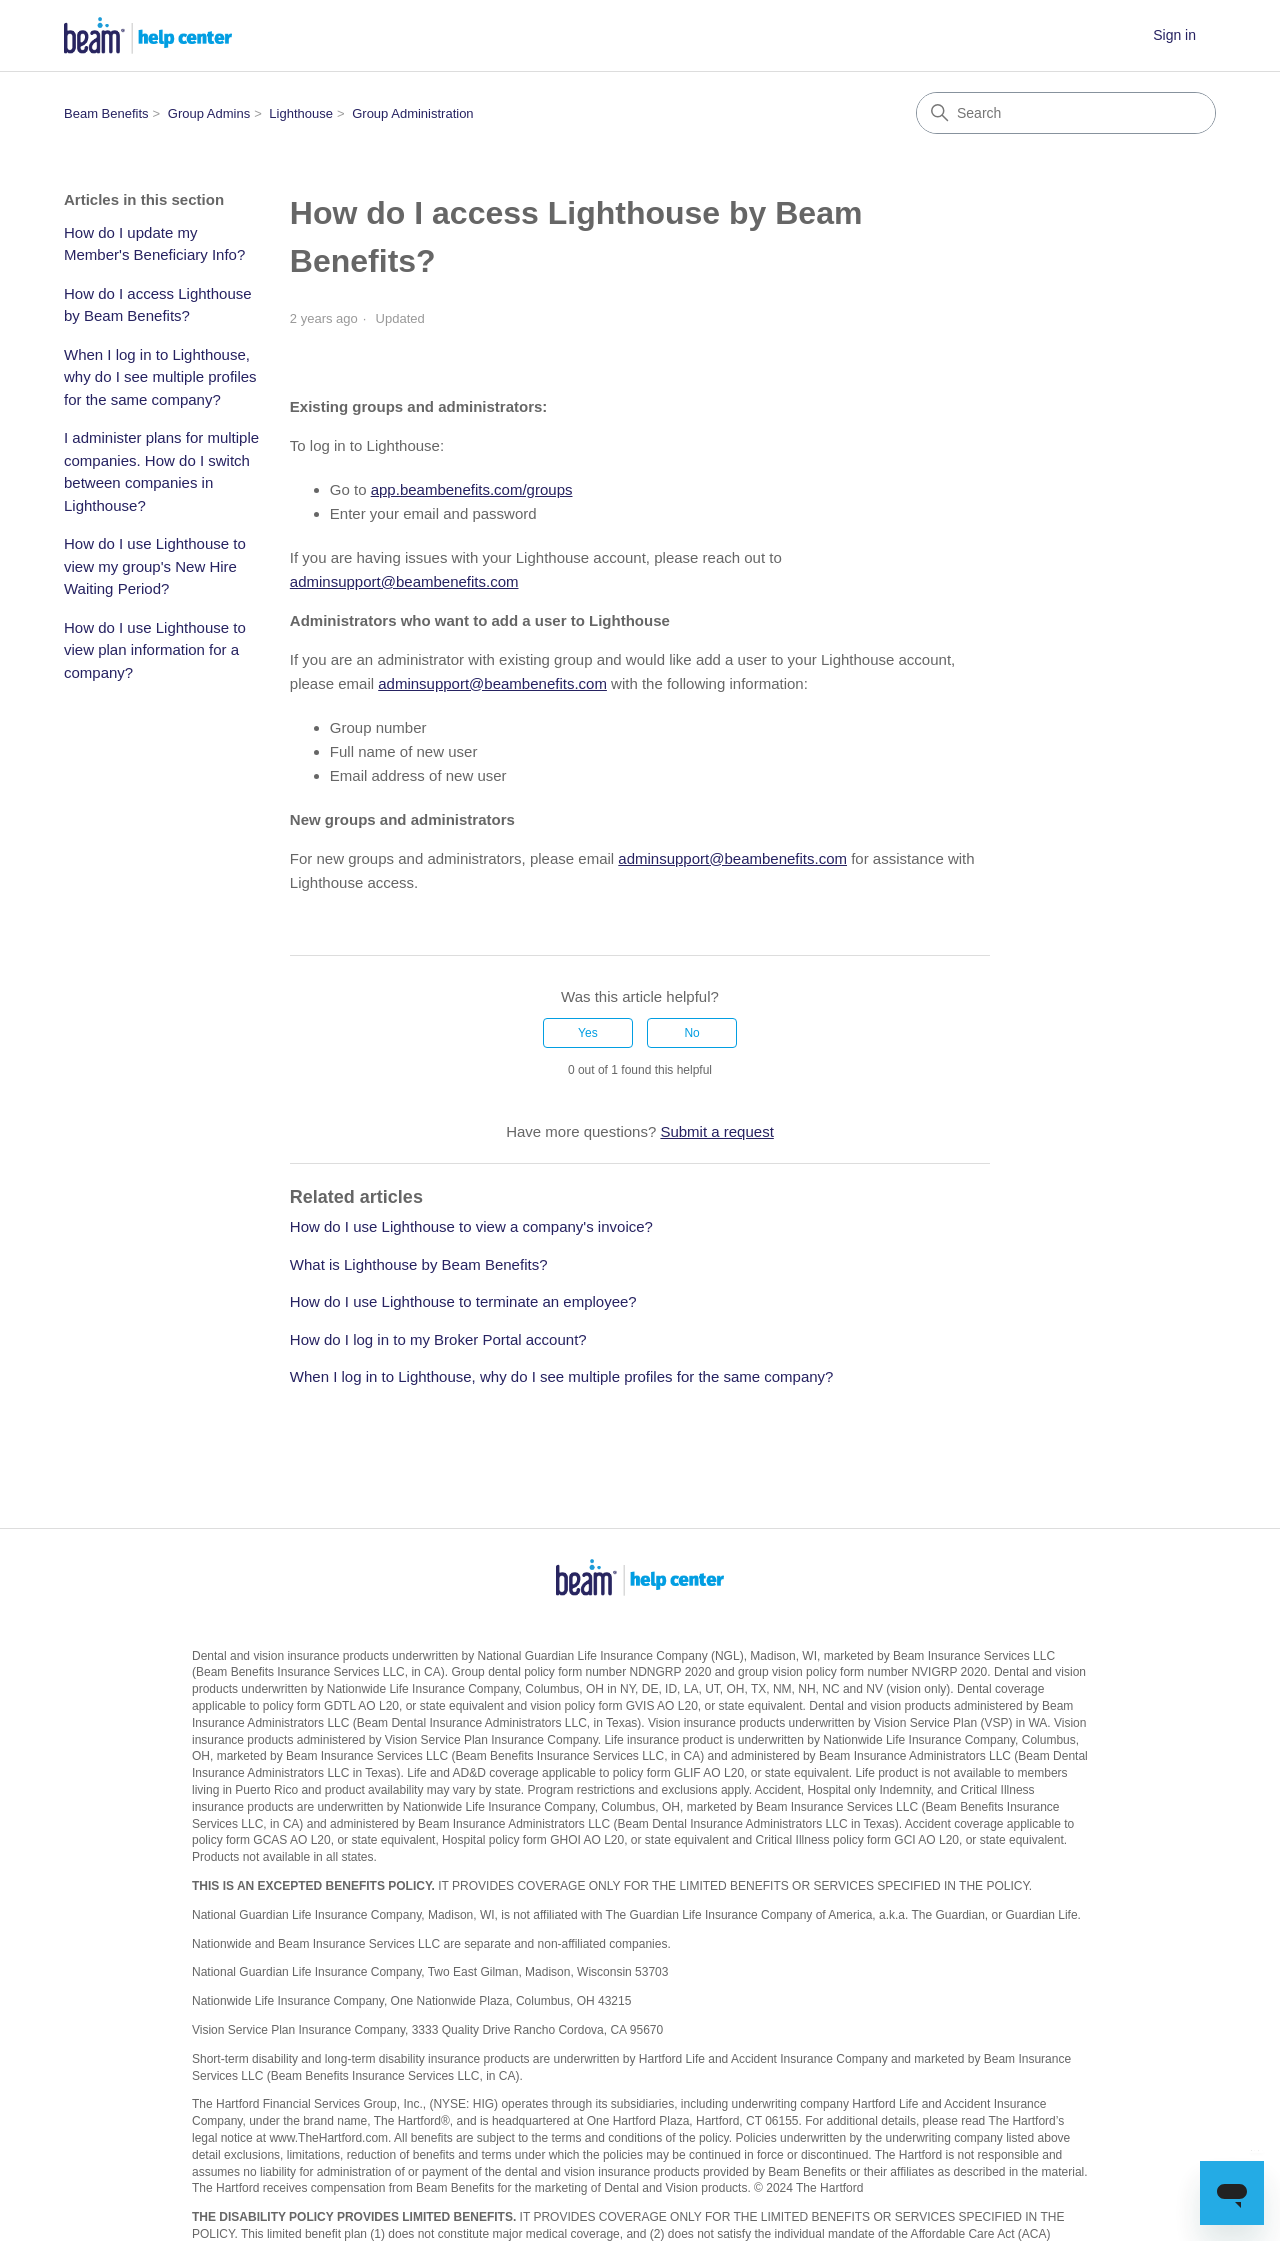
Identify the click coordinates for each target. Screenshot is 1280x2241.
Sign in (1174, 35)
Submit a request (716, 1131)
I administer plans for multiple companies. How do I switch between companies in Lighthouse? (161, 471)
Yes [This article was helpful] (588, 1033)
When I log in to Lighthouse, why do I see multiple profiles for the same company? (160, 377)
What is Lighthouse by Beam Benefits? (419, 1264)
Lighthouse (301, 113)
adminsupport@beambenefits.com (404, 581)
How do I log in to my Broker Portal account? (438, 1339)
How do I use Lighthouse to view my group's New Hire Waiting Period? (155, 566)
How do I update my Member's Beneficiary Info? (154, 244)
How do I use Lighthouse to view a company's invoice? (471, 1226)
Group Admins (209, 113)
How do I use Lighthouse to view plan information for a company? (155, 650)
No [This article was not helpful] (691, 1033)
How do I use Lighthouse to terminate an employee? (463, 1301)
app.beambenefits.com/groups (472, 489)
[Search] (1066, 113)
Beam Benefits (106, 113)
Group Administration (412, 113)
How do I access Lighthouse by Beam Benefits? (158, 305)
